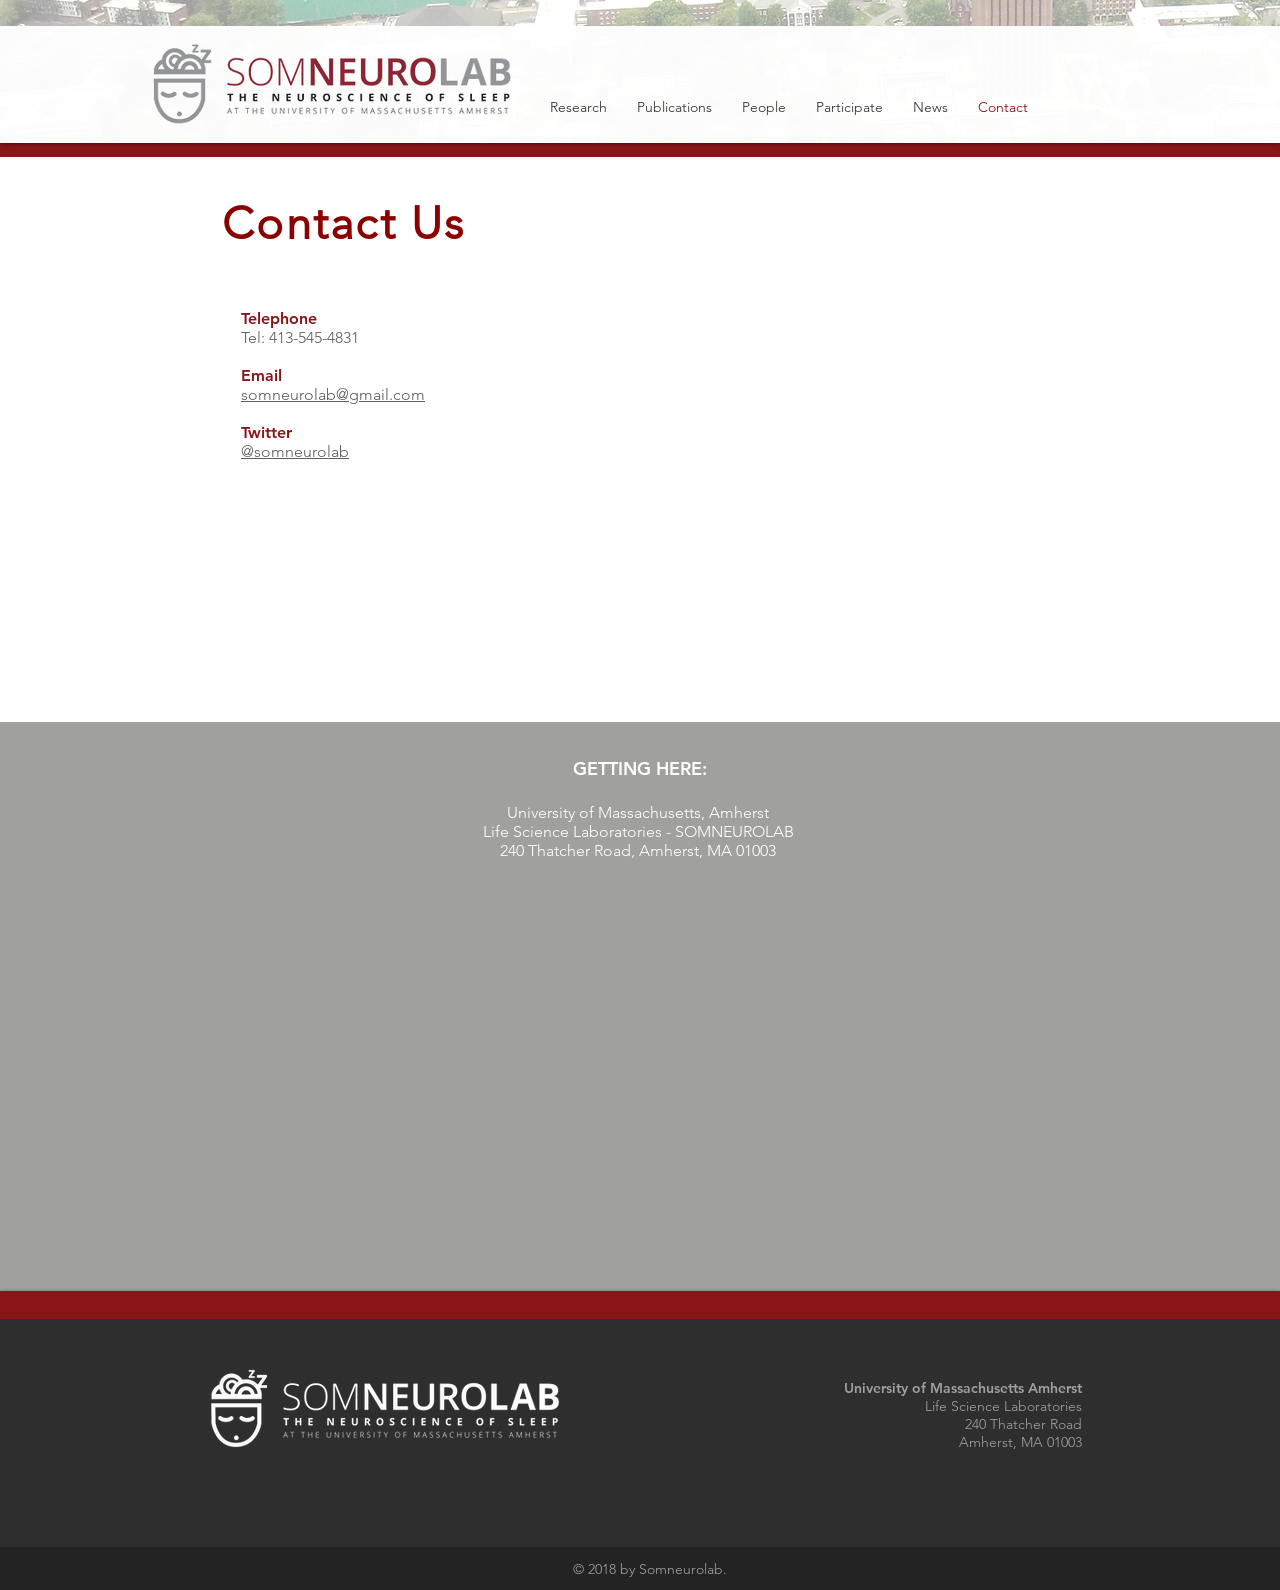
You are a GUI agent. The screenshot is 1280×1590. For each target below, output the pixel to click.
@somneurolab (295, 451)
